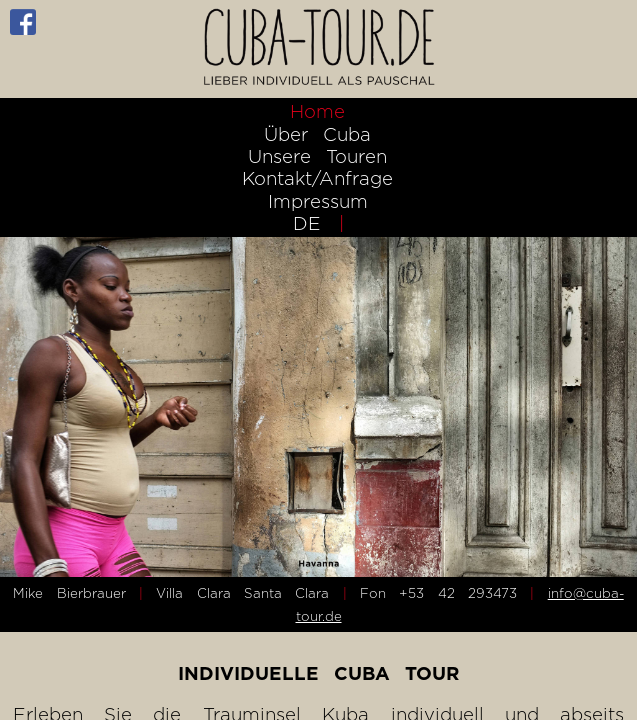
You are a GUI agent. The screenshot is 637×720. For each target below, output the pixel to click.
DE (307, 223)
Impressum (318, 201)
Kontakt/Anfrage (317, 178)
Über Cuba (317, 134)
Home (317, 111)
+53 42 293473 (458, 593)
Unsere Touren (317, 156)
